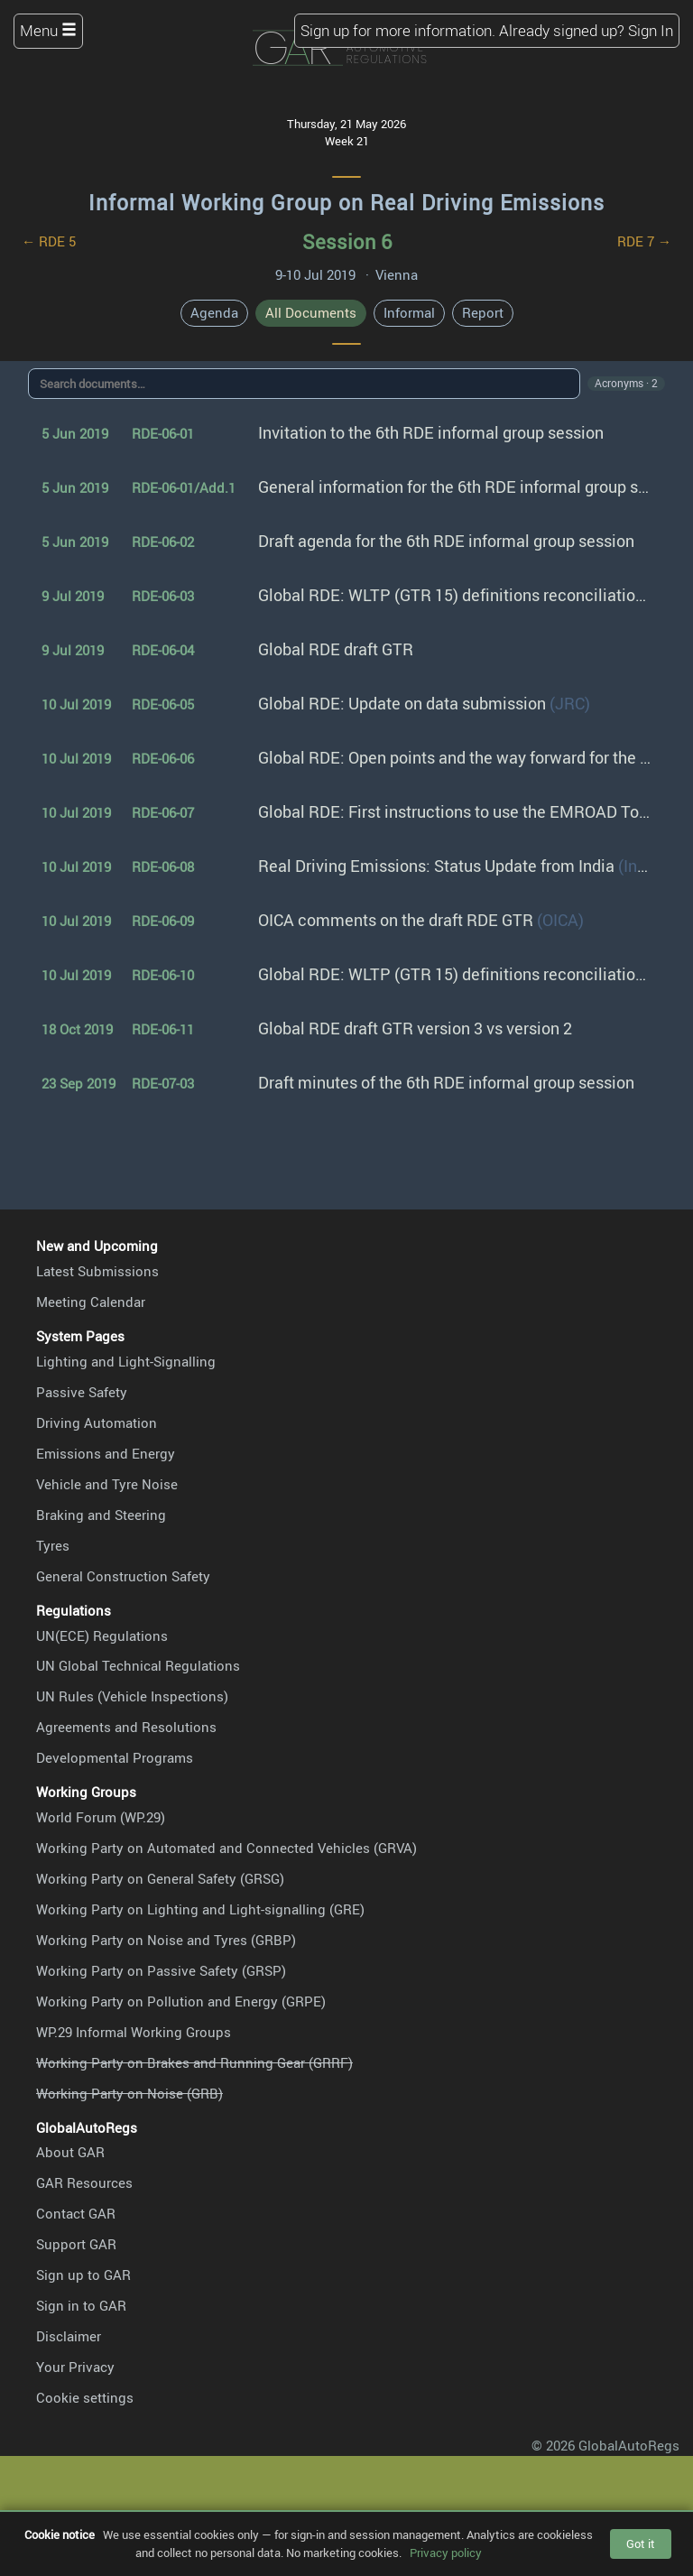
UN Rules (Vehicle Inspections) (132, 1696)
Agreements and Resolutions (126, 1727)
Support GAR (76, 2244)
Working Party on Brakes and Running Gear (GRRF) (194, 2062)
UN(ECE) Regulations (102, 1635)
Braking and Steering (101, 1515)
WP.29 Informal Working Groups (133, 2032)
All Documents (310, 312)
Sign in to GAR (81, 2305)
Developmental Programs (114, 1757)
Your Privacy (75, 2367)
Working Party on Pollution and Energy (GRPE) (181, 2001)
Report (483, 312)
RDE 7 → (644, 241)
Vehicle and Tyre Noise (107, 1484)
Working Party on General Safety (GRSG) (160, 1878)
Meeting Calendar (90, 1302)
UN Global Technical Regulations (138, 1665)
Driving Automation (96, 1422)
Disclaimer (68, 2336)
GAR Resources (84, 2182)
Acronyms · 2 (626, 383)
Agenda (214, 312)
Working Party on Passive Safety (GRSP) (161, 1970)
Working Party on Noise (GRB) (129, 2093)
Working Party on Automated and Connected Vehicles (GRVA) (226, 1848)
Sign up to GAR (83, 2275)
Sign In (650, 30)
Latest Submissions (97, 1271)
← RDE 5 (49, 241)
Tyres (52, 1545)
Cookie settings (85, 2397)
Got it (640, 2543)
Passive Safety (81, 1392)
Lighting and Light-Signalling (126, 1361)
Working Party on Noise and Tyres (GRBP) (166, 1940)
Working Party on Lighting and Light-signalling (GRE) (200, 1909)
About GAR (70, 2152)
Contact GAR (76, 2213)
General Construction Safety (123, 1576)
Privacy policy (446, 2552)
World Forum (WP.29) (100, 1817)
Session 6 (347, 241)
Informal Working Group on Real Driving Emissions (346, 203)
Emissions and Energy (105, 1453)
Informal (409, 312)
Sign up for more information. (397, 30)
